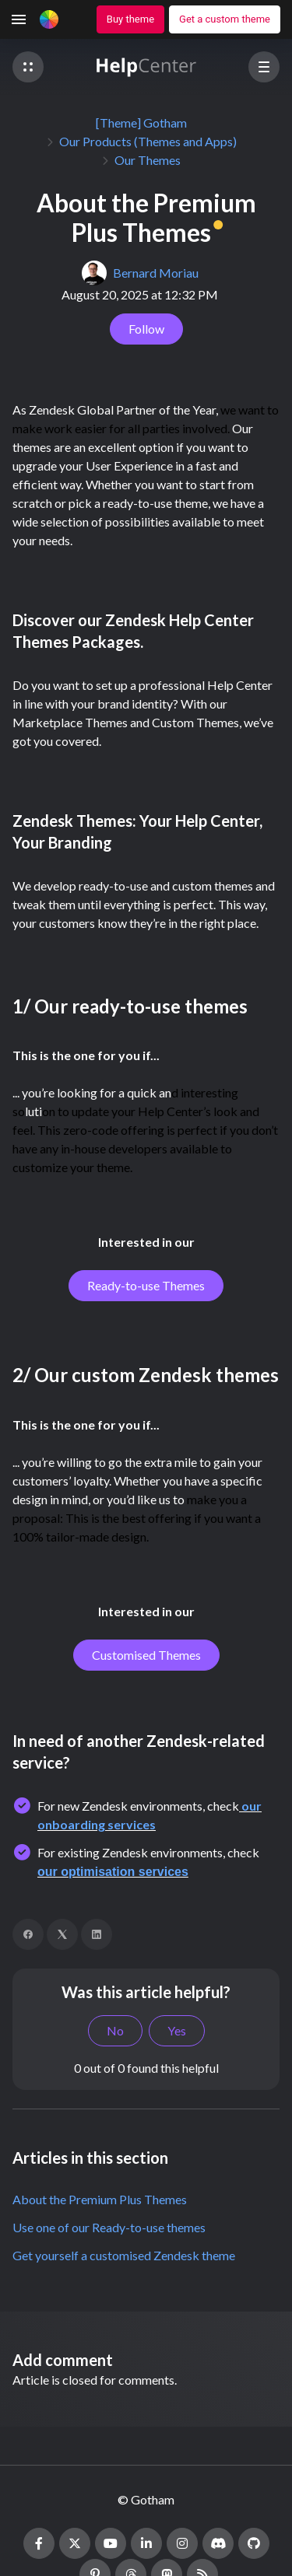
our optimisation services (112, 1871)
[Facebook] (28, 1934)
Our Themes (147, 159)
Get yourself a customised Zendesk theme (123, 2255)
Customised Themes (146, 1654)
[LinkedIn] (96, 1934)
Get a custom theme (224, 19)
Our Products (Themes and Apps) (148, 141)
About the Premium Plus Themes (99, 2199)
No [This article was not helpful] (115, 2030)
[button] (28, 66)
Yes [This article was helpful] (176, 2030)
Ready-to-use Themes (146, 1285)
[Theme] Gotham (141, 122)
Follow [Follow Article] (146, 328)
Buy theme (130, 19)
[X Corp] (62, 1934)
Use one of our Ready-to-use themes (109, 2227)
